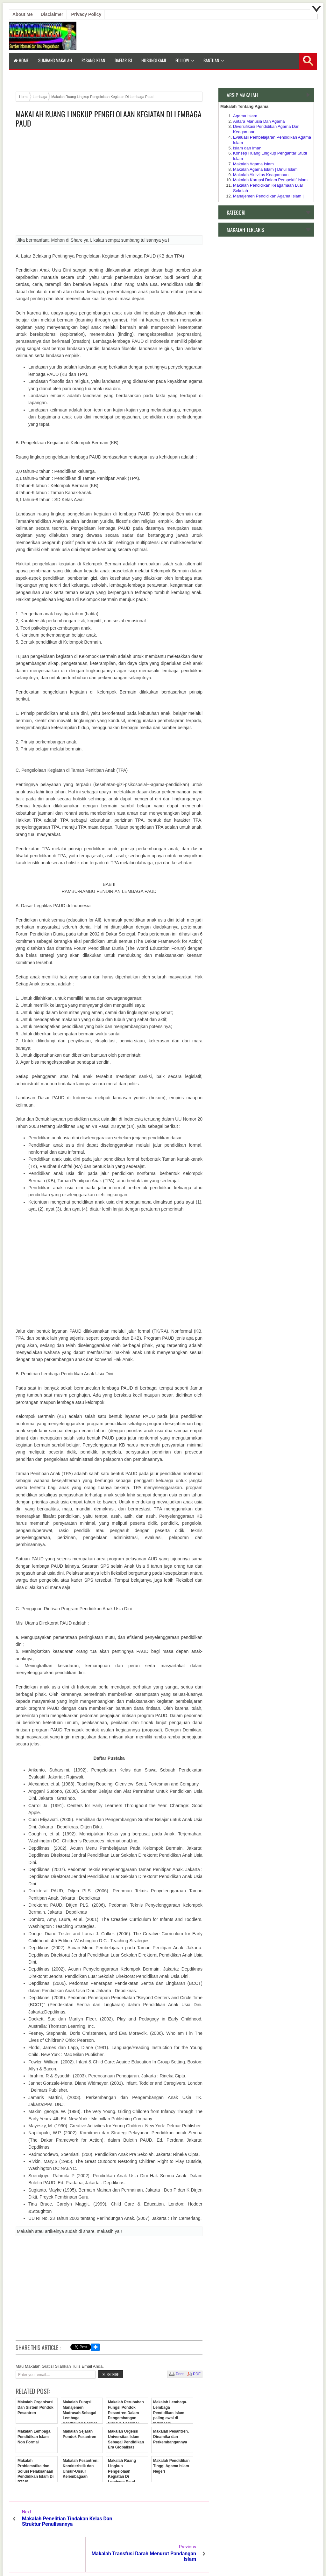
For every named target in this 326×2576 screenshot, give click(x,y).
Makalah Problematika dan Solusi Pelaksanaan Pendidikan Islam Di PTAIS (35, 2471)
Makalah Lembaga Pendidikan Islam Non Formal (34, 2436)
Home (21, 60)
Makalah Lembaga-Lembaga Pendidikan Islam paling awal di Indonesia (170, 2413)
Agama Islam (245, 116)
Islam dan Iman (247, 148)
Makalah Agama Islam (253, 164)
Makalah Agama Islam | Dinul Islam (265, 169)
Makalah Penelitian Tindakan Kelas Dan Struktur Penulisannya (62, 2521)
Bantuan (211, 60)
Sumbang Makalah (55, 60)
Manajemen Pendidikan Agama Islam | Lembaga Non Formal (268, 199)
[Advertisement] (109, 183)
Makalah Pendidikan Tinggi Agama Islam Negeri (171, 2466)
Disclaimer (52, 14)
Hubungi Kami (153, 60)
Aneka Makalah (160, 2557)
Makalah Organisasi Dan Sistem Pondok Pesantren (35, 2407)
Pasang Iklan (93, 60)
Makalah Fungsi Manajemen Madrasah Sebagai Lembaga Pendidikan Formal (80, 2413)
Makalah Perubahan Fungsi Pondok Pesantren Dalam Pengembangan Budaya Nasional (126, 2413)
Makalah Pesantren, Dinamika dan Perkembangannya (171, 2436)
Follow (182, 60)
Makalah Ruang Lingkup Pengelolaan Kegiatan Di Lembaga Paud (109, 118)
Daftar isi (123, 60)
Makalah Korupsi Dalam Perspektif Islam (270, 179)
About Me (22, 14)
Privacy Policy (86, 14)
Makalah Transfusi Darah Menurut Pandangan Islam (157, 2521)
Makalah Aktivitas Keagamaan (260, 174)
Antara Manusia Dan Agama (259, 121)
